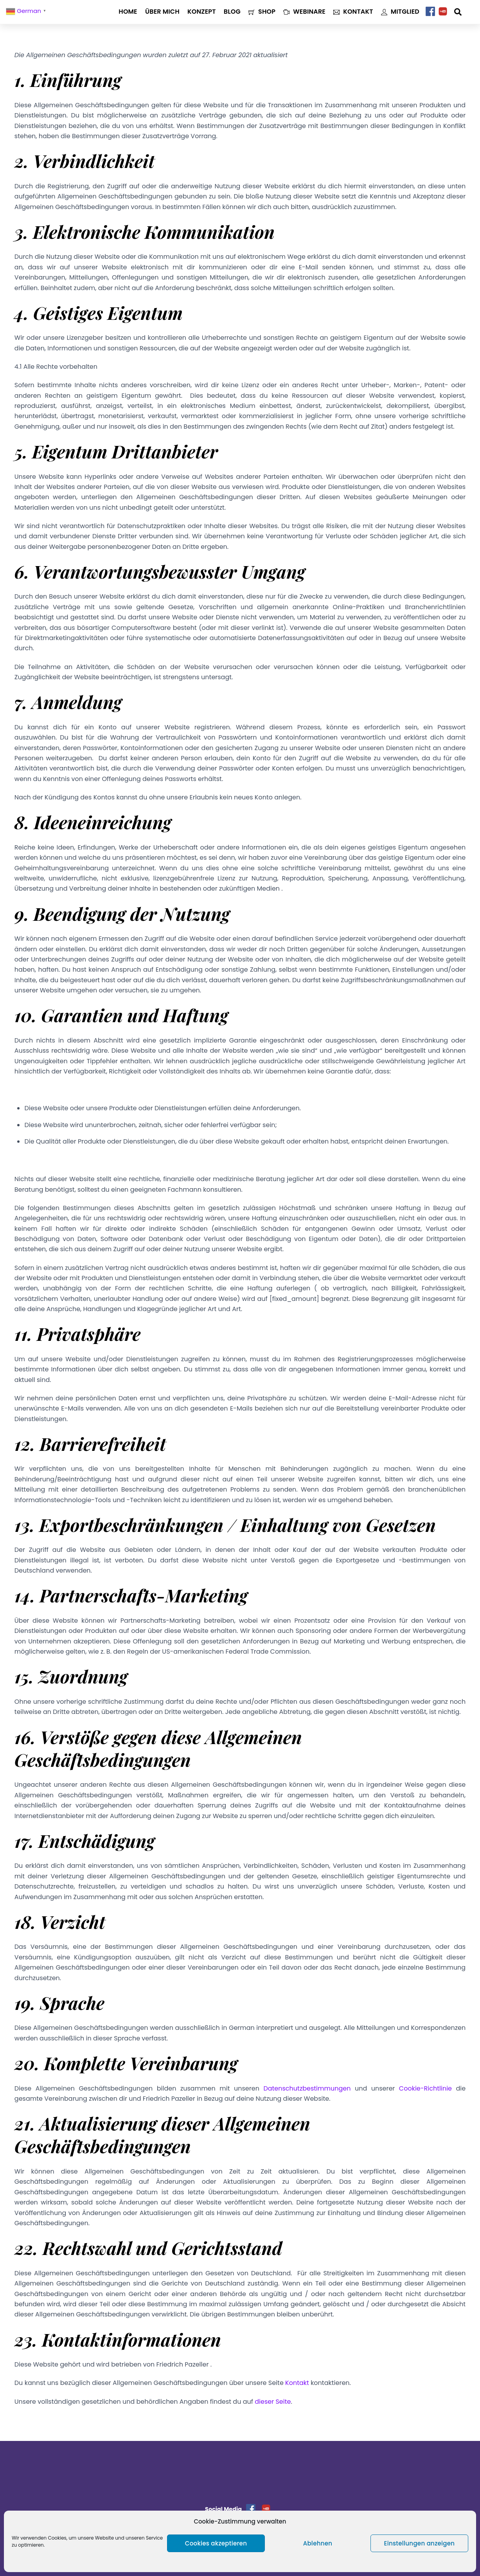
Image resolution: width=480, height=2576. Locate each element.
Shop (261, 11)
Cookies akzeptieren (216, 2543)
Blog (232, 11)
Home (128, 11)
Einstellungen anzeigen (419, 2543)
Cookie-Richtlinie (425, 2088)
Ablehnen (318, 2543)
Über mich (162, 11)
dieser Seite (273, 2401)
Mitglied (400, 11)
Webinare (304, 11)
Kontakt (353, 11)
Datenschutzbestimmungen (307, 2088)
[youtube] (443, 11)
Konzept (201, 11)
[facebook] (430, 11)
